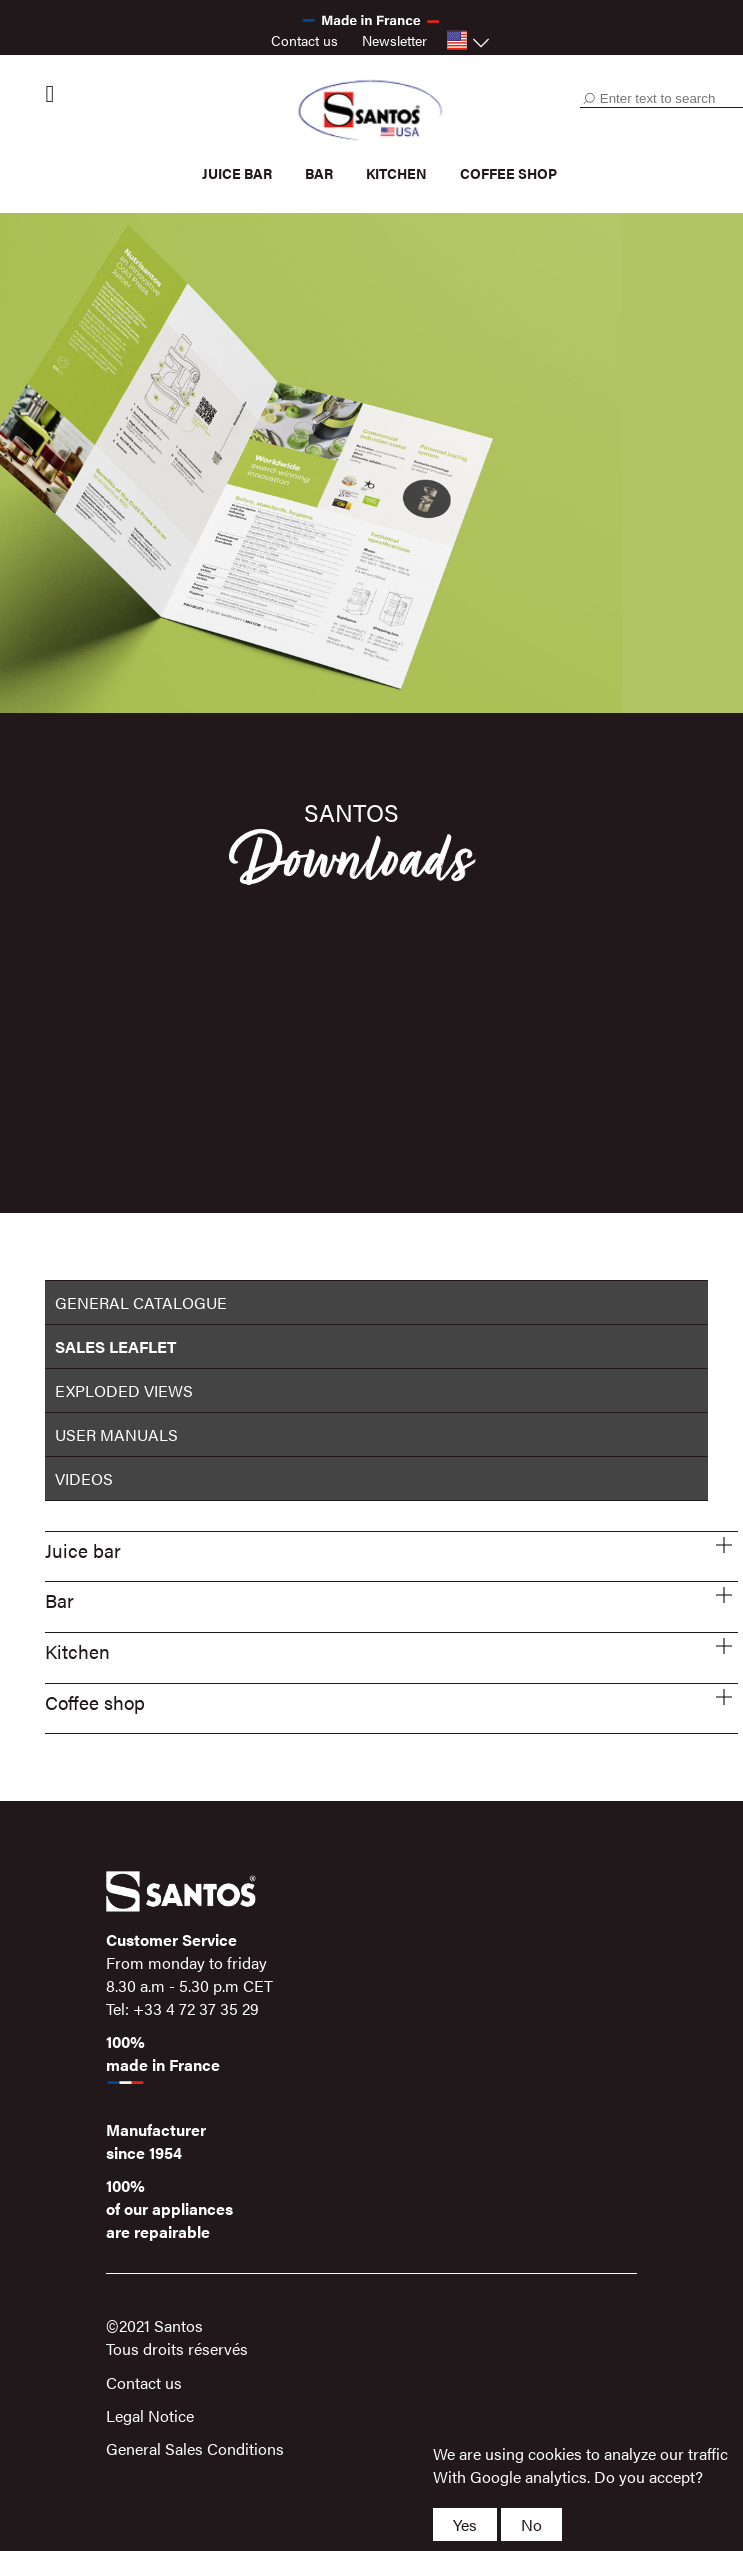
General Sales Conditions (195, 2448)
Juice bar (237, 173)
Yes (465, 2524)
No (531, 2524)
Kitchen (396, 173)
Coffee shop (508, 173)
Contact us (304, 40)
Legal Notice (150, 2415)
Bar (319, 173)
